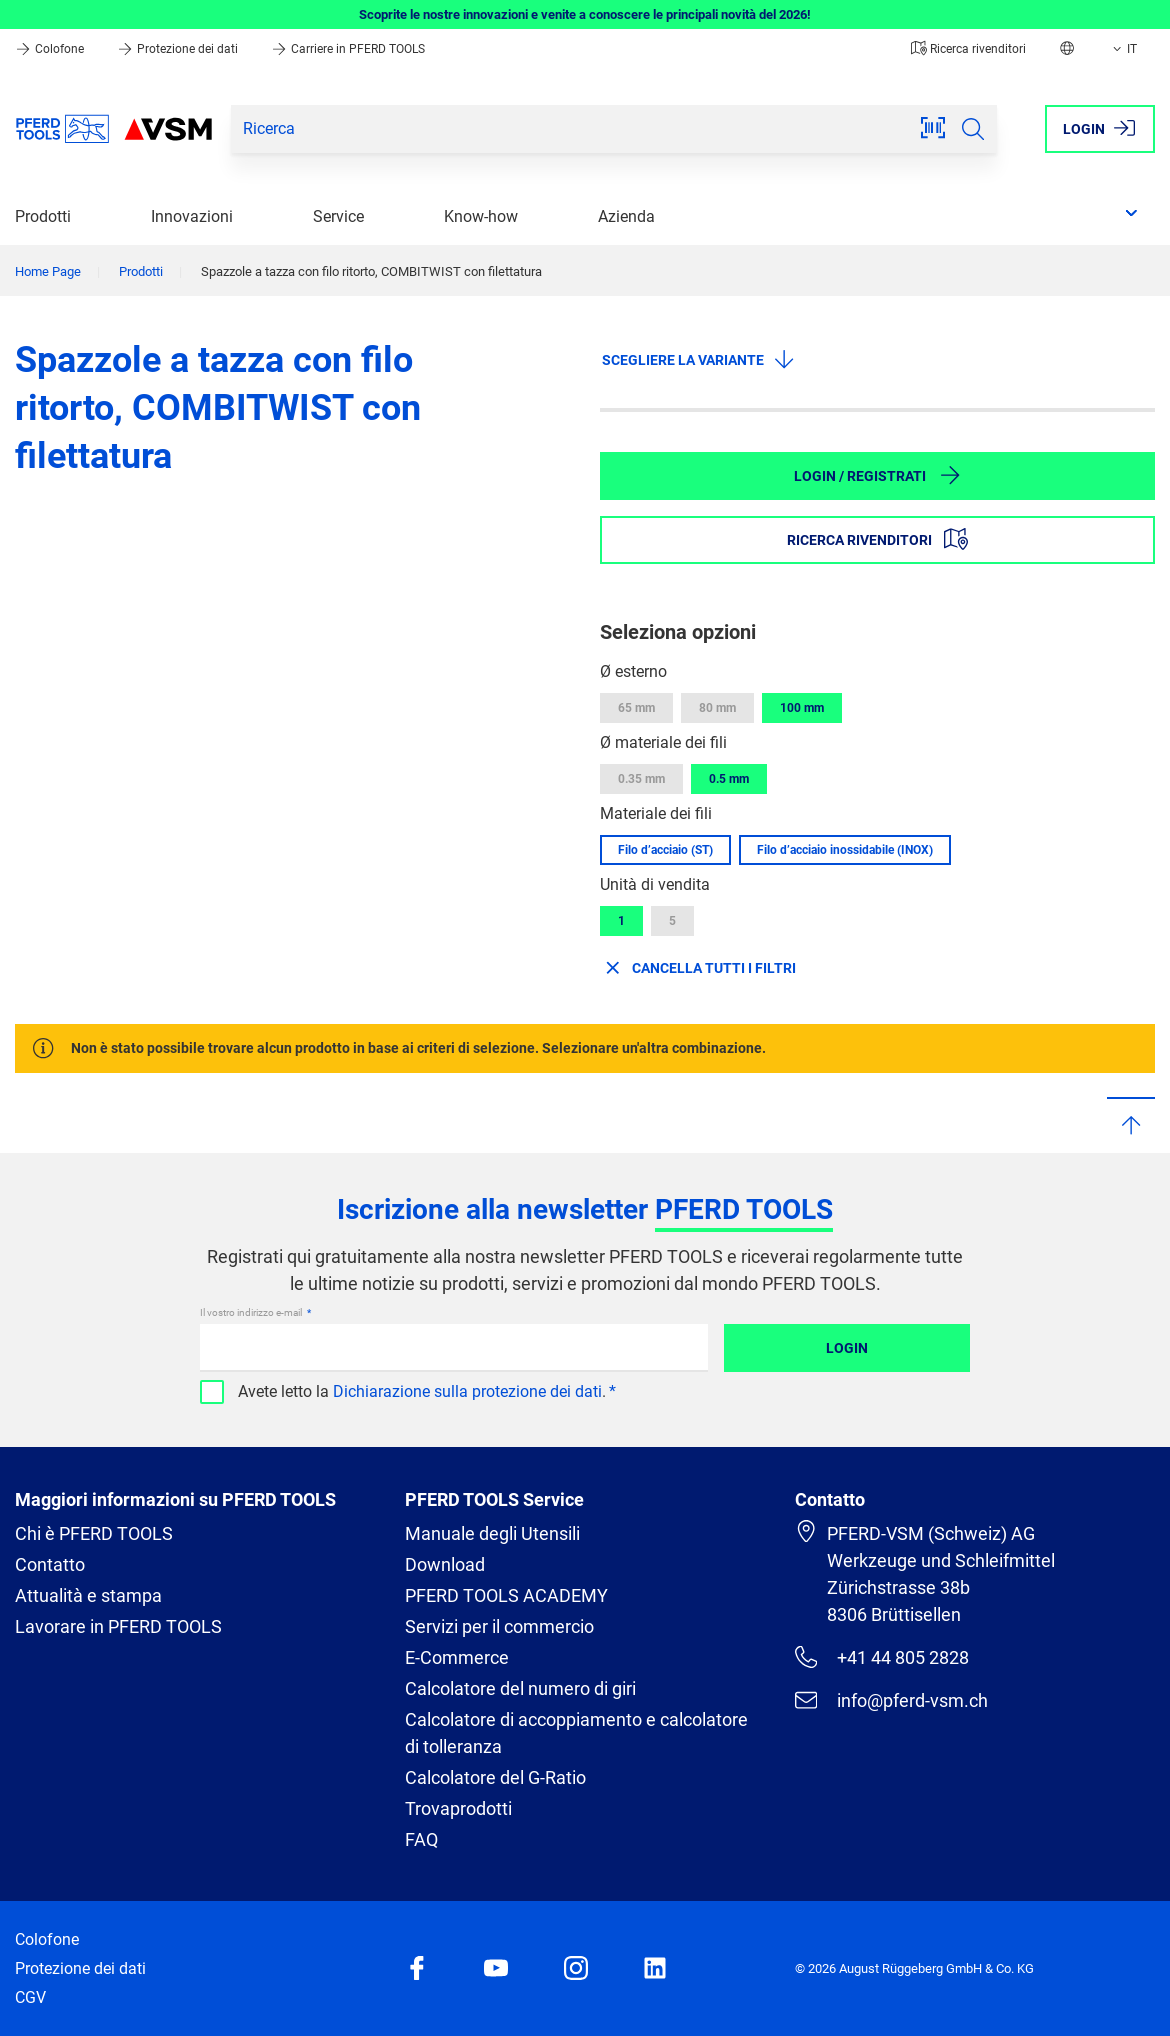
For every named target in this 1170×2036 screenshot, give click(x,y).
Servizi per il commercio (499, 1626)
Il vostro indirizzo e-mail (252, 1312)
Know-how (481, 216)
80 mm (717, 708)
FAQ (421, 1839)
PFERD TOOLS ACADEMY (506, 1595)
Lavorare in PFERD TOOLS (118, 1626)
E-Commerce (457, 1657)
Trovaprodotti (458, 1808)
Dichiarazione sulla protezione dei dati (467, 1391)
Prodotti (43, 216)
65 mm (636, 708)
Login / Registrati (878, 475)
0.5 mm (729, 779)
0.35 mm (641, 779)
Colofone (51, 49)
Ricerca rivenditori (968, 49)
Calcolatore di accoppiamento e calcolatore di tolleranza (576, 1733)
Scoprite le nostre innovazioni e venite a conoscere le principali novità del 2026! (585, 14)
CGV (30, 1997)
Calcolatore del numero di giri (520, 1688)
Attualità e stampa (88, 1595)
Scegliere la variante (699, 359)
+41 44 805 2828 (882, 1657)
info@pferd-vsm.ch (891, 1700)
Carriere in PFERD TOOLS (348, 49)
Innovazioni (192, 216)
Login (847, 1348)
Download (445, 1564)
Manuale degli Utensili (492, 1533)
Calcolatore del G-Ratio (495, 1777)
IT (1123, 49)
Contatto (50, 1564)
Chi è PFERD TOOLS (94, 1533)
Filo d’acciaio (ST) (665, 850)
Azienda (626, 216)
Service (338, 216)
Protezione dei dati (179, 49)
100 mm (802, 708)
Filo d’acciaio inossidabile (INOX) (845, 850)
